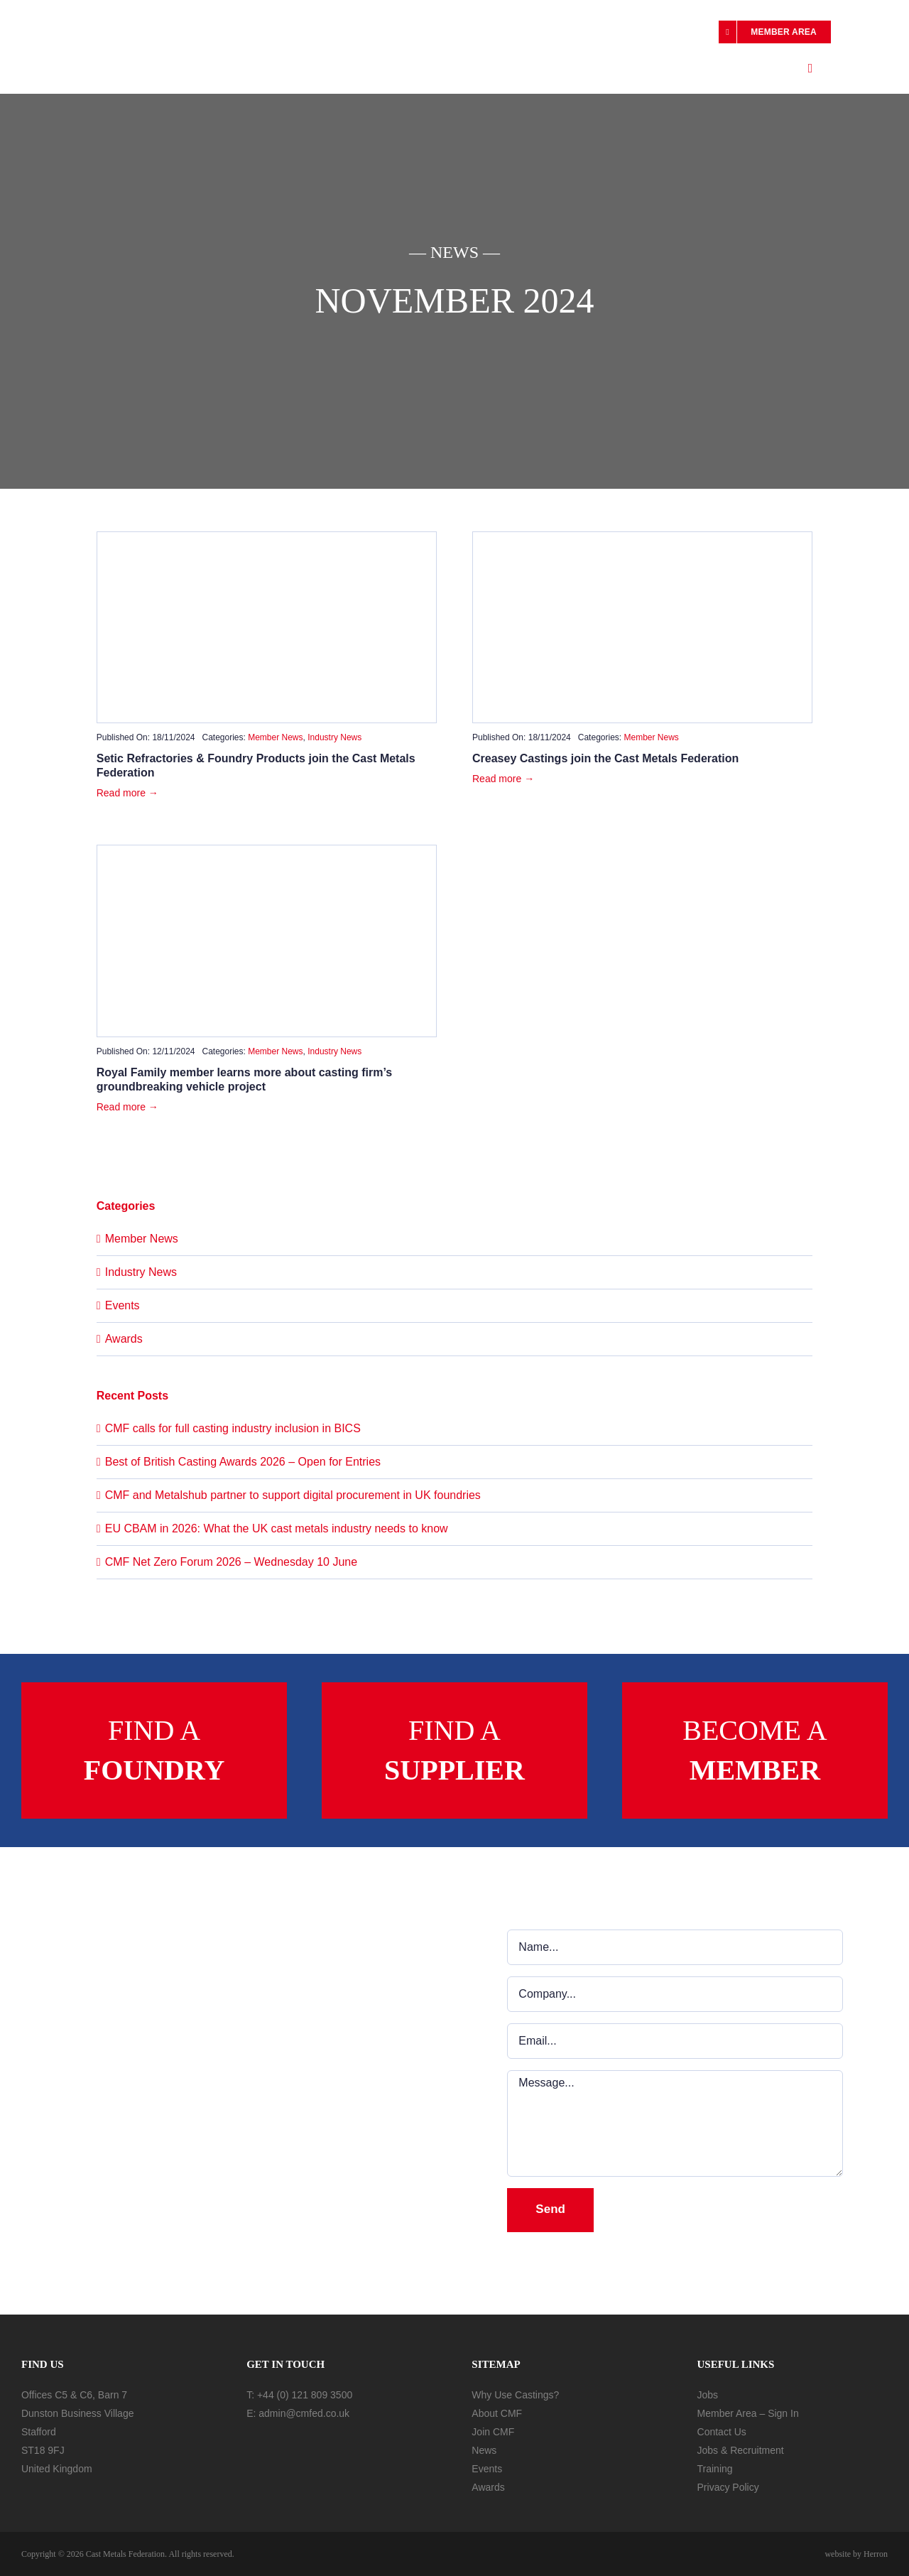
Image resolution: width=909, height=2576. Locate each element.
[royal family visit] (266, 851)
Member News (275, 737)
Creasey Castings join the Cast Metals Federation (605, 758)
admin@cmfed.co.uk (303, 2413)
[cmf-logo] (85, 29)
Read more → (127, 793)
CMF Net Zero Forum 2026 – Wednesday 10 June (231, 1562)
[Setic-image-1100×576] (266, 537)
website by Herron (856, 2554)
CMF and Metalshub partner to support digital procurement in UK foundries (293, 1495)
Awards (124, 1339)
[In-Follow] (281, 2442)
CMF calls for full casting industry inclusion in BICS (233, 1428)
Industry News (334, 737)
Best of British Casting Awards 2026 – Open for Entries (243, 1462)
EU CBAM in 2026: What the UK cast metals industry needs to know (276, 1528)
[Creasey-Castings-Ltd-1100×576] (642, 537)
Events (122, 1305)
